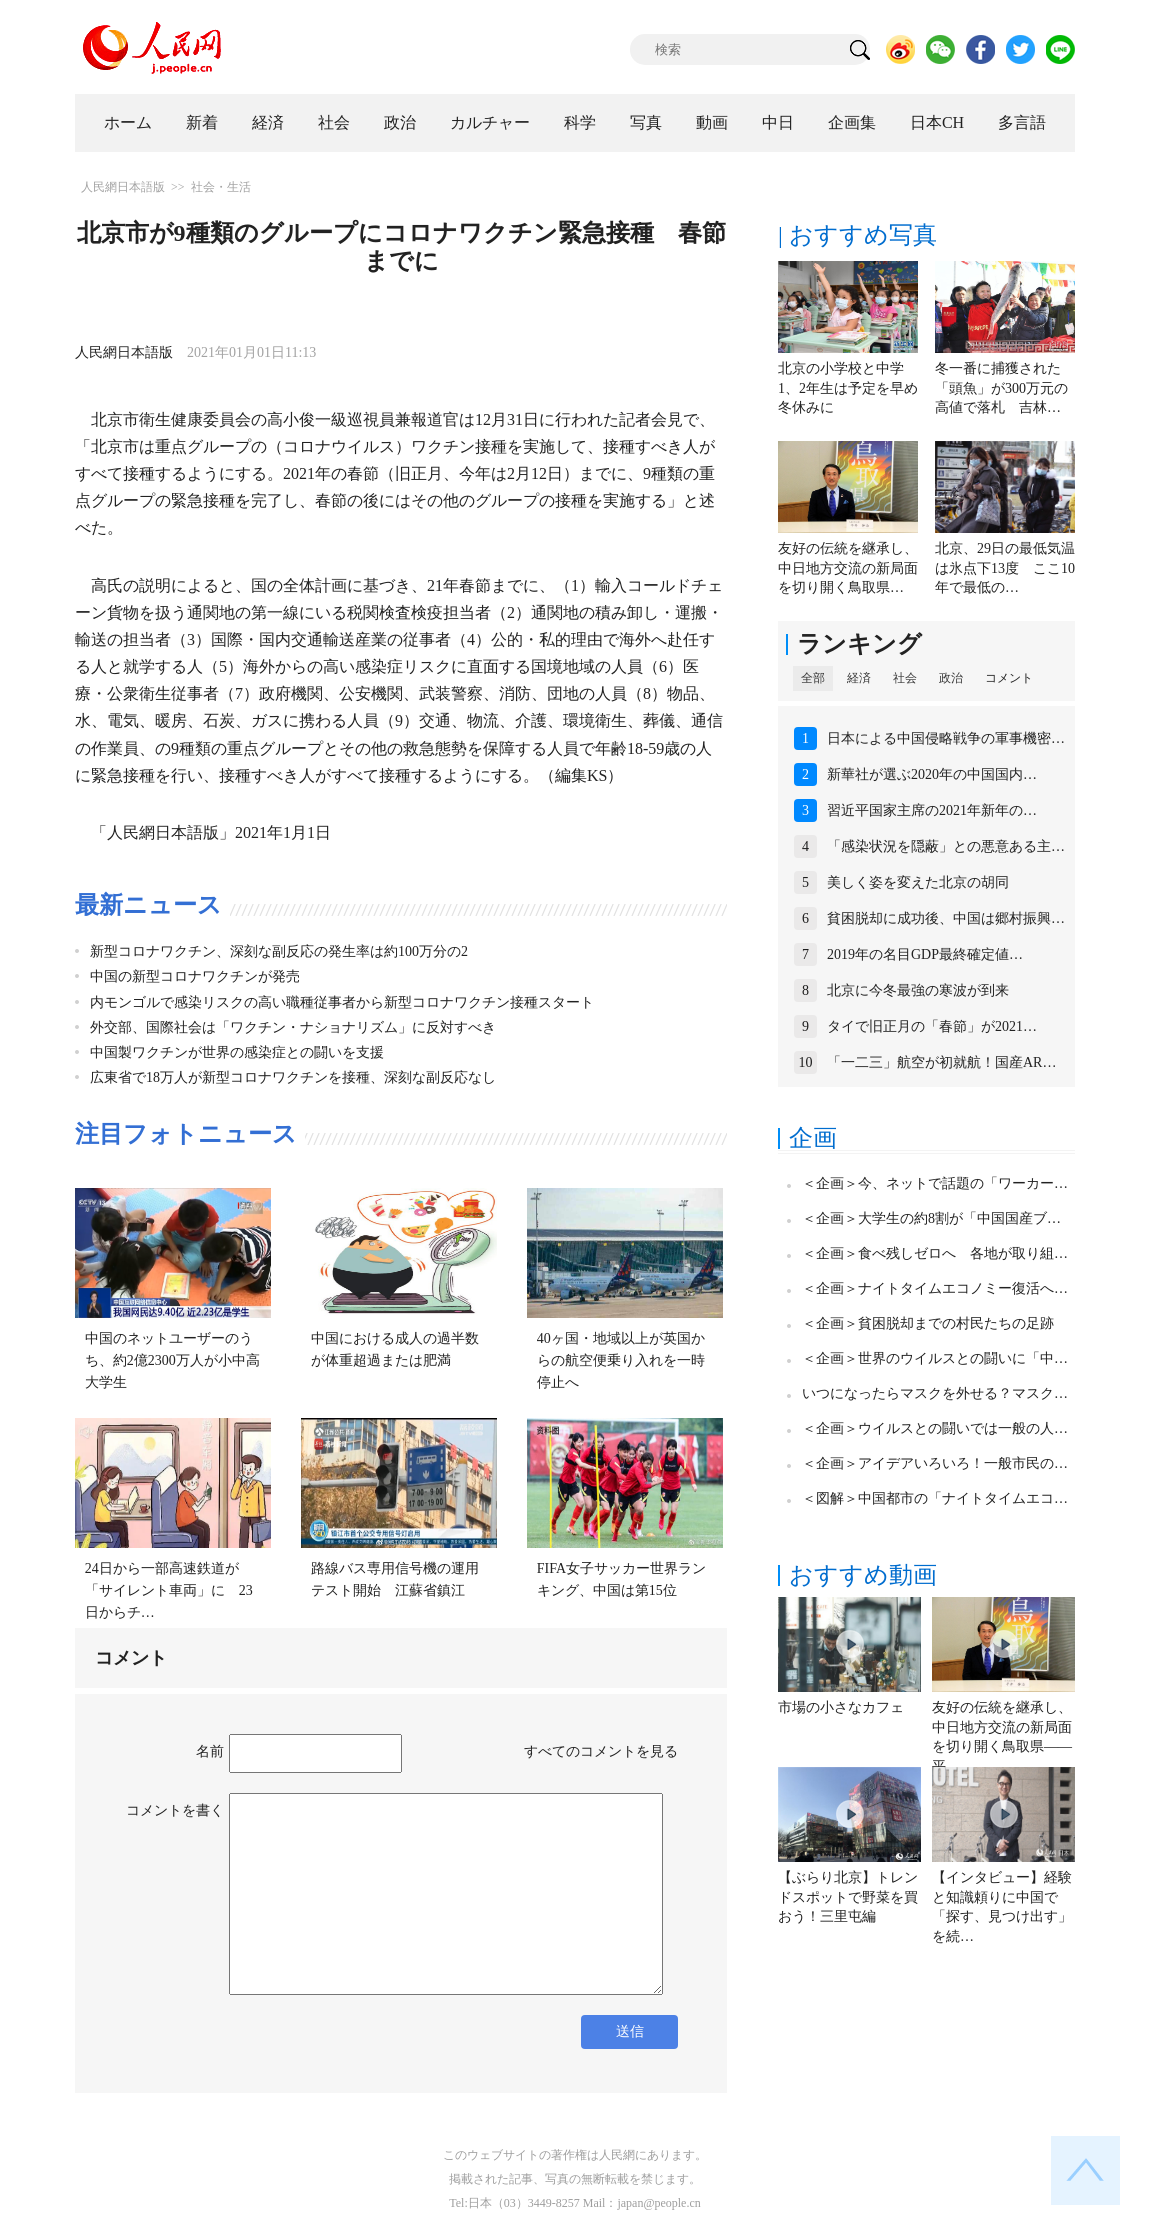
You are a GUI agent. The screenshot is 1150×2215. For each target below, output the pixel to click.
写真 (646, 122)
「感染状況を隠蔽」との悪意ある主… (946, 846)
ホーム (128, 122)
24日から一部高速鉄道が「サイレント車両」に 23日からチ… (169, 1590)
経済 (268, 122)
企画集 (852, 122)
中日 (778, 122)
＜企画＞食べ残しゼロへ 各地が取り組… (935, 1253)
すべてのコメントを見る (601, 1751)
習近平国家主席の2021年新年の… (932, 810)
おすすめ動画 (863, 1575)
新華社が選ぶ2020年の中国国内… (932, 774)
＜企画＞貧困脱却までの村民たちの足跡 (928, 1323)
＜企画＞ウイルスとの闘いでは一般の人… (935, 1428)
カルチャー (490, 122)
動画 (712, 122)
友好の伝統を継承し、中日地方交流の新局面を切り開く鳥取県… (848, 568)
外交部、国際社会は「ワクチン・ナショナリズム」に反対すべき (293, 1027)
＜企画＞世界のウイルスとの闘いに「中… (935, 1358)
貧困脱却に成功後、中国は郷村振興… (946, 918)
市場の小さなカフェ (841, 1707)
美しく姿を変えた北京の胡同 (918, 882)
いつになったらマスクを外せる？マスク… (935, 1393)
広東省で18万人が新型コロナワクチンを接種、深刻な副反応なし (293, 1077)
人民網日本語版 (123, 187)
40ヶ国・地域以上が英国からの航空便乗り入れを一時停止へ (621, 1360)
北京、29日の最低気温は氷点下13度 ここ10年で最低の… (1005, 568)
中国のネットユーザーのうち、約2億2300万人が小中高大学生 (172, 1360)
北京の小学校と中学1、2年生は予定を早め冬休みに (848, 388)
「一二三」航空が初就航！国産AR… (941, 1062)
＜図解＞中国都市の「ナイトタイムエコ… (935, 1498)
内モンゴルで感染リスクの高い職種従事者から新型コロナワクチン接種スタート (342, 1002)
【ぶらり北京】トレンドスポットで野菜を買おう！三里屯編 (848, 1897)
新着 (202, 122)
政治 (400, 122)
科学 (580, 122)
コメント (1009, 678)
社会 (334, 122)
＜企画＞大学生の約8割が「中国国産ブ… (931, 1218)
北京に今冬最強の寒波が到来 (918, 990)
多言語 (1022, 122)
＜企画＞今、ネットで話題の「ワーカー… (935, 1183)
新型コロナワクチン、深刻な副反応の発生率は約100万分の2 (279, 951)
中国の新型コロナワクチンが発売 (195, 976)
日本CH (937, 122)
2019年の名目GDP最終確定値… (925, 954)
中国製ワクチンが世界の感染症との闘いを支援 (237, 1052)
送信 (630, 2031)
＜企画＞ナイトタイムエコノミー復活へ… (935, 1288)
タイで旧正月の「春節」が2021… (932, 1026)
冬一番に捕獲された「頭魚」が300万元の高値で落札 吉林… (1001, 388)
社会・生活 (221, 187)
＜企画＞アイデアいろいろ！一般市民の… (935, 1463)
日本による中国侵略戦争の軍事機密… (946, 738)
